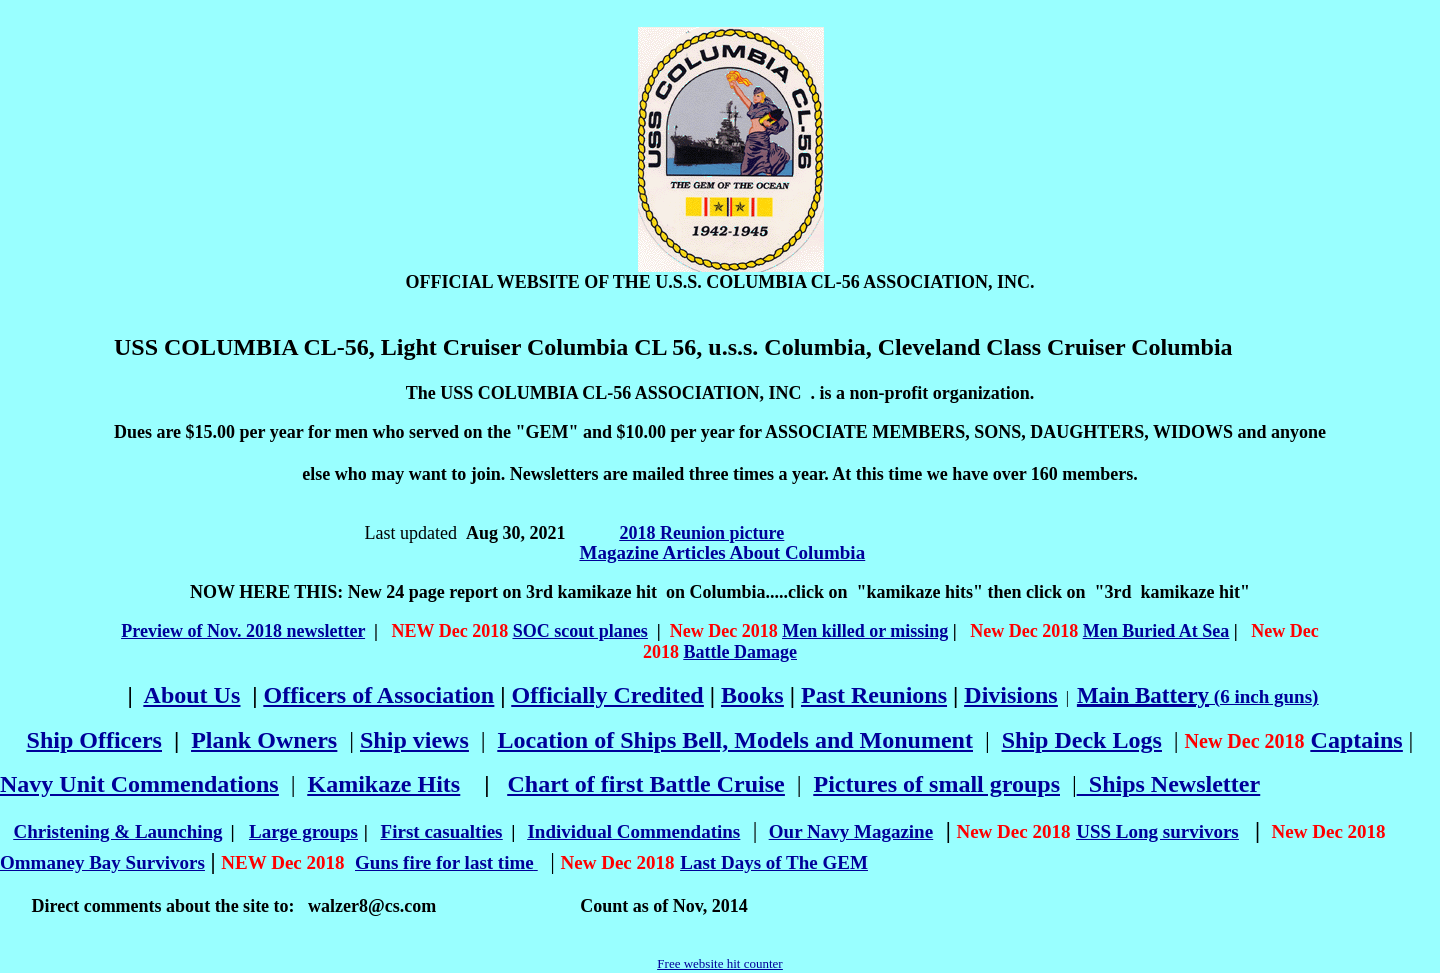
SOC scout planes (580, 631)
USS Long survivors (1157, 831)
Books (752, 695)
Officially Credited (608, 695)
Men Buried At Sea (1156, 631)
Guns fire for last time (444, 862)
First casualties (442, 831)
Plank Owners (264, 740)
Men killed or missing (865, 631)
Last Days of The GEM (774, 862)
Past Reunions (874, 695)
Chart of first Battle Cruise (645, 784)
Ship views (414, 740)
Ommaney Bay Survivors (102, 862)
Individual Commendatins (633, 831)
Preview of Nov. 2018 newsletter (243, 631)
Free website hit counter (719, 963)
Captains (1357, 740)
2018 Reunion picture (702, 533)
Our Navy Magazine (851, 831)
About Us (192, 695)
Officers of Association (379, 695)
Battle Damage (740, 652)
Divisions (1010, 695)
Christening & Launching (118, 831)
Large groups (303, 831)
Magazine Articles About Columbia (723, 552)
